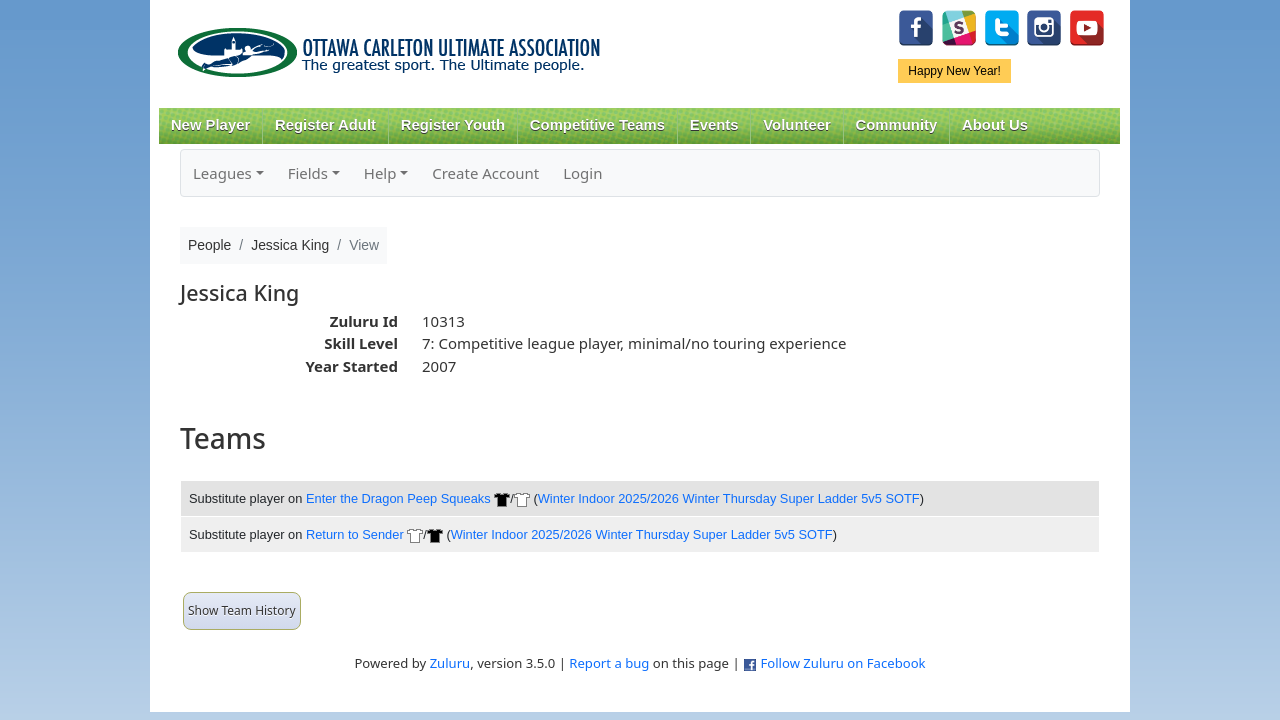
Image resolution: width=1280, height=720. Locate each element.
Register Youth (453, 125)
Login (582, 173)
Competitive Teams (597, 125)
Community (897, 125)
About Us (995, 125)
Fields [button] (308, 173)
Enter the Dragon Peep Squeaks (398, 498)
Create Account (485, 173)
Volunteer (796, 125)
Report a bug (609, 663)
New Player (210, 125)
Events (714, 125)
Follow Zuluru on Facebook (842, 663)
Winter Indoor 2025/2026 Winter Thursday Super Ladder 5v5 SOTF (729, 498)
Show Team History (242, 610)
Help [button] (380, 173)
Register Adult (325, 125)
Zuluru (450, 663)
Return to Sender (355, 534)
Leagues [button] (222, 173)
